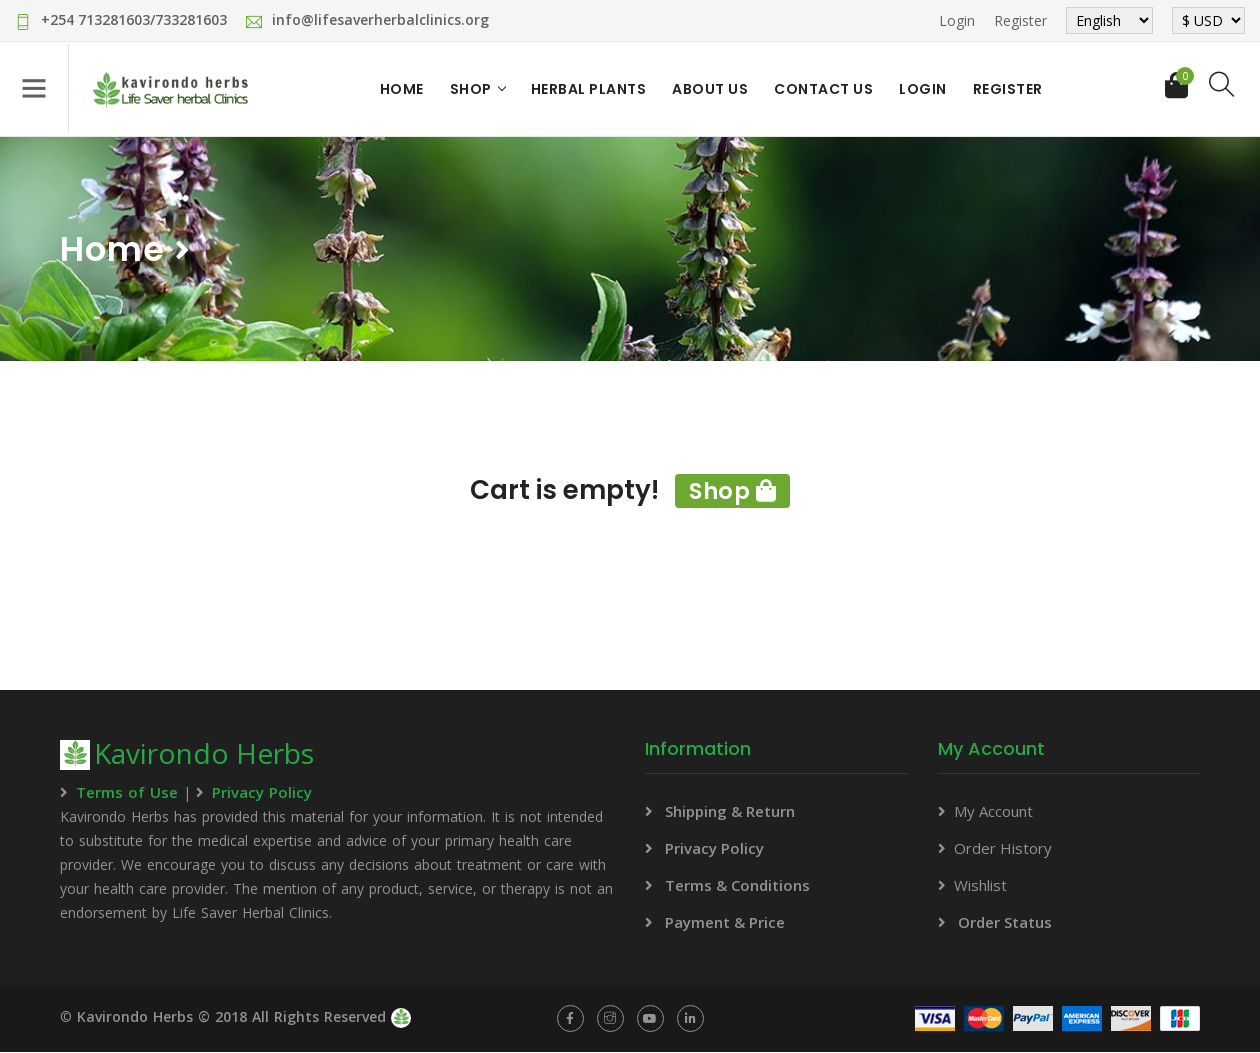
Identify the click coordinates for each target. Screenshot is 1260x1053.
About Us (712, 90)
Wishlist (980, 886)
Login (957, 20)
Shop (473, 90)
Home (404, 90)
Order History (1003, 849)
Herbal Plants (591, 90)
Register (1020, 20)
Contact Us (825, 90)
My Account (993, 812)
